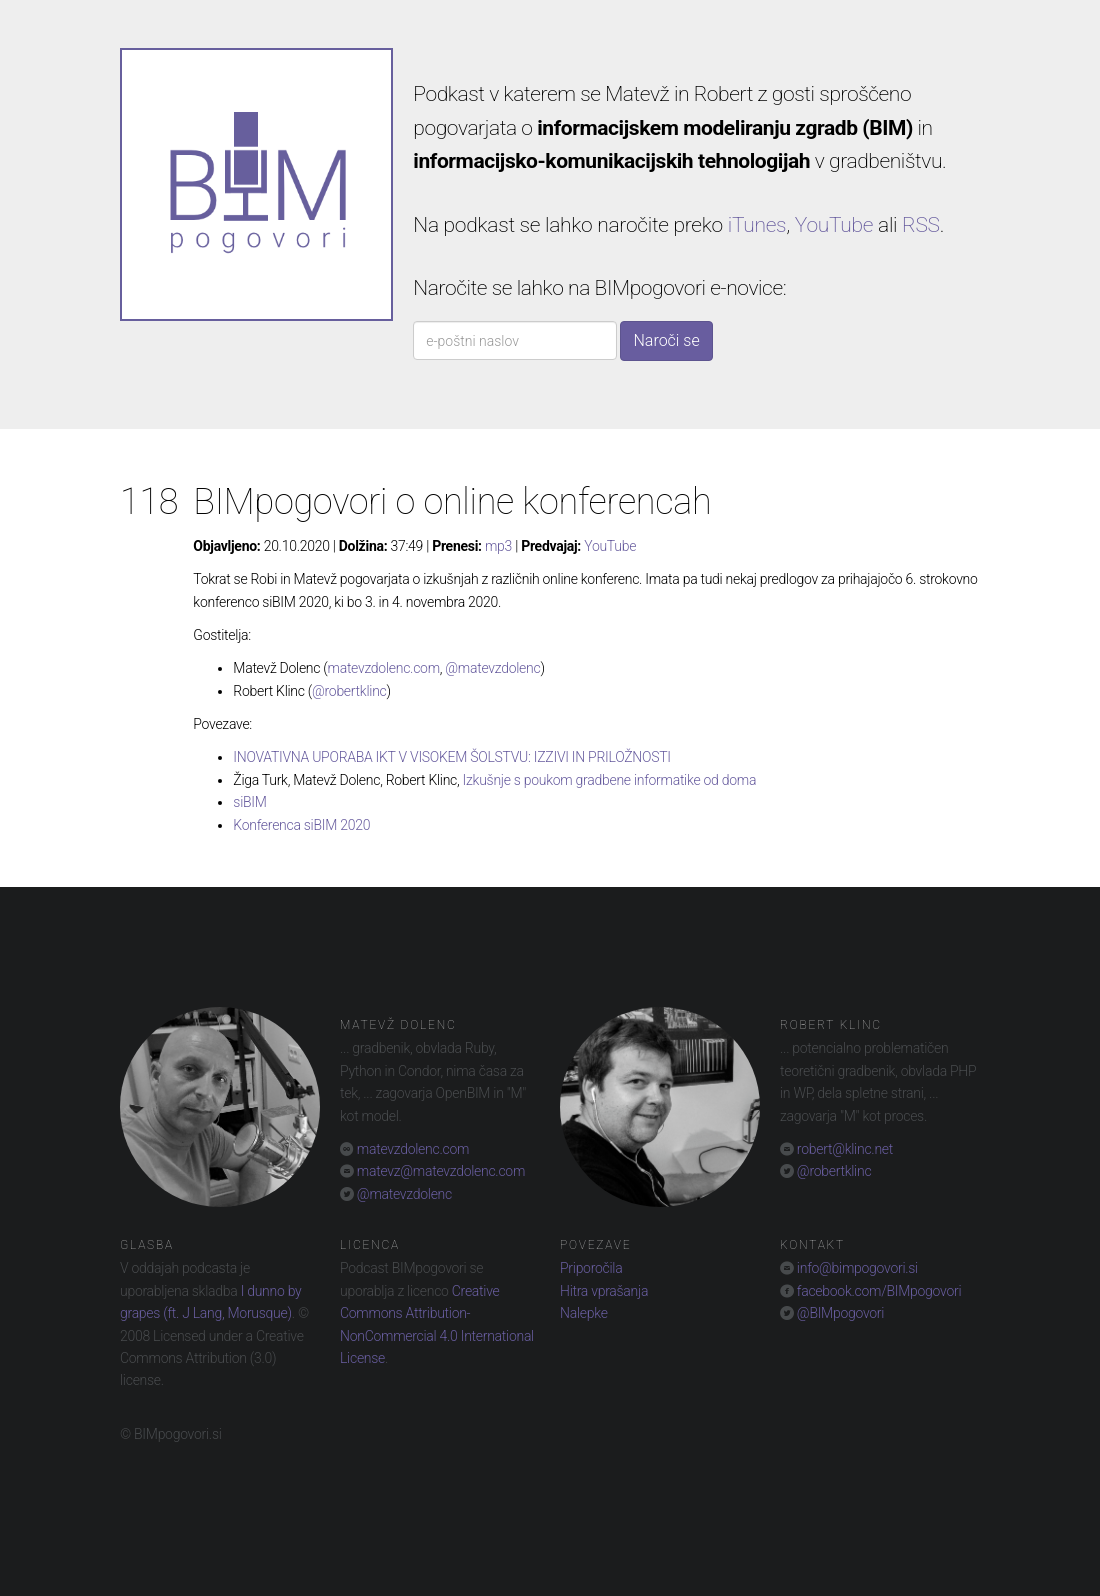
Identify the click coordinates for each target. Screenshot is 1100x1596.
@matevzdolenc (492, 668)
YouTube (834, 225)
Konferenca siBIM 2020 (301, 825)
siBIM (249, 802)
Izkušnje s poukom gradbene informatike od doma (610, 780)
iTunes (757, 225)
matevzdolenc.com (384, 668)
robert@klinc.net (843, 1149)
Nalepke (584, 1313)
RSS (921, 225)
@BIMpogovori (839, 1313)
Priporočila (591, 1268)
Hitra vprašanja (604, 1291)
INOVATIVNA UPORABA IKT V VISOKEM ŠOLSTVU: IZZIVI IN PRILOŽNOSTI (451, 757)
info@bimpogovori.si (856, 1268)
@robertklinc (349, 691)
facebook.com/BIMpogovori (878, 1291)
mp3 (498, 546)
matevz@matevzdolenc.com (439, 1171)
